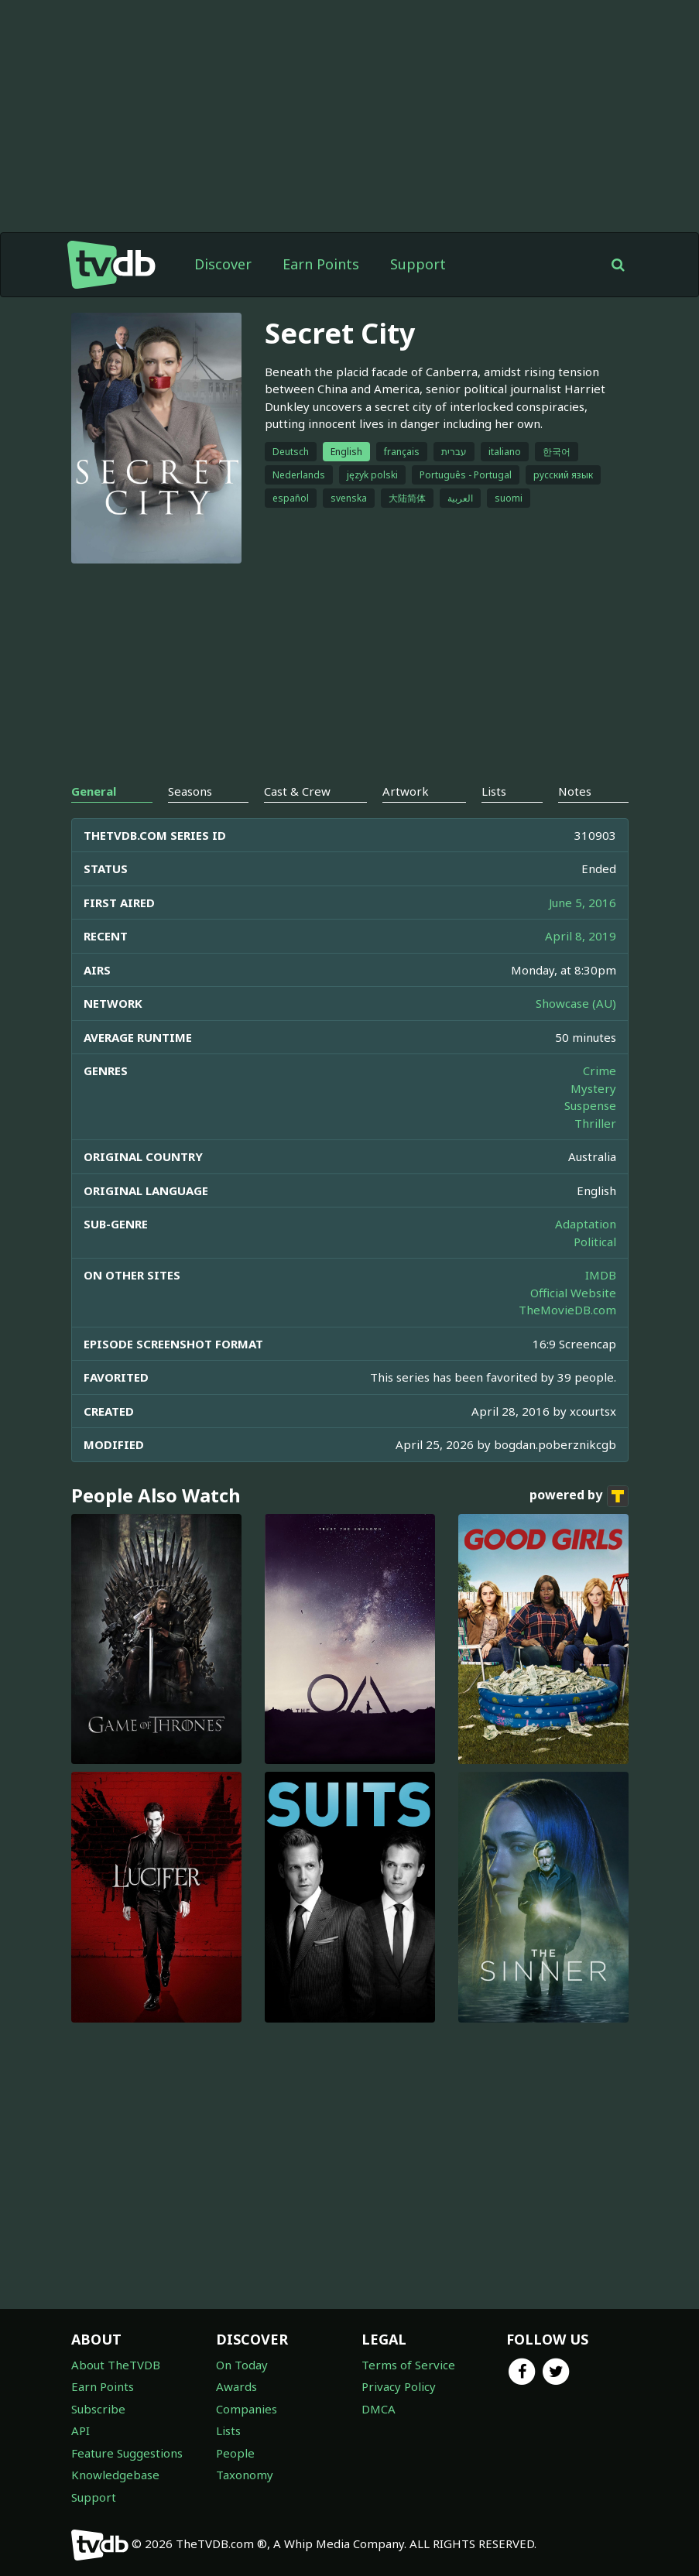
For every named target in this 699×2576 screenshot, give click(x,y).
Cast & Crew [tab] (297, 791)
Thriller (595, 1123)
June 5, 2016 (582, 902)
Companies (246, 2409)
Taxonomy (244, 2474)
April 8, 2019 (580, 936)
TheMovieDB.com (567, 1309)
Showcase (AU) (576, 1003)
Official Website (573, 1292)
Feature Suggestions (127, 2453)
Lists (228, 2430)
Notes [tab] (574, 791)
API (80, 2430)
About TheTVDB (115, 2364)
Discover (223, 264)
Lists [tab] (493, 791)
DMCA (378, 2409)
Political (595, 1241)
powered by (579, 1496)
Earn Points (321, 264)
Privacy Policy (398, 2386)
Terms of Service (408, 2364)
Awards (236, 2386)
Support (418, 264)
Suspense (590, 1105)
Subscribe (98, 2409)
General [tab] (93, 791)
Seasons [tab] (190, 791)
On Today (242, 2364)
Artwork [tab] (405, 791)
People (235, 2453)
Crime (599, 1070)
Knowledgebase (115, 2474)
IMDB (600, 1275)
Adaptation (585, 1223)
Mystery (593, 1088)
